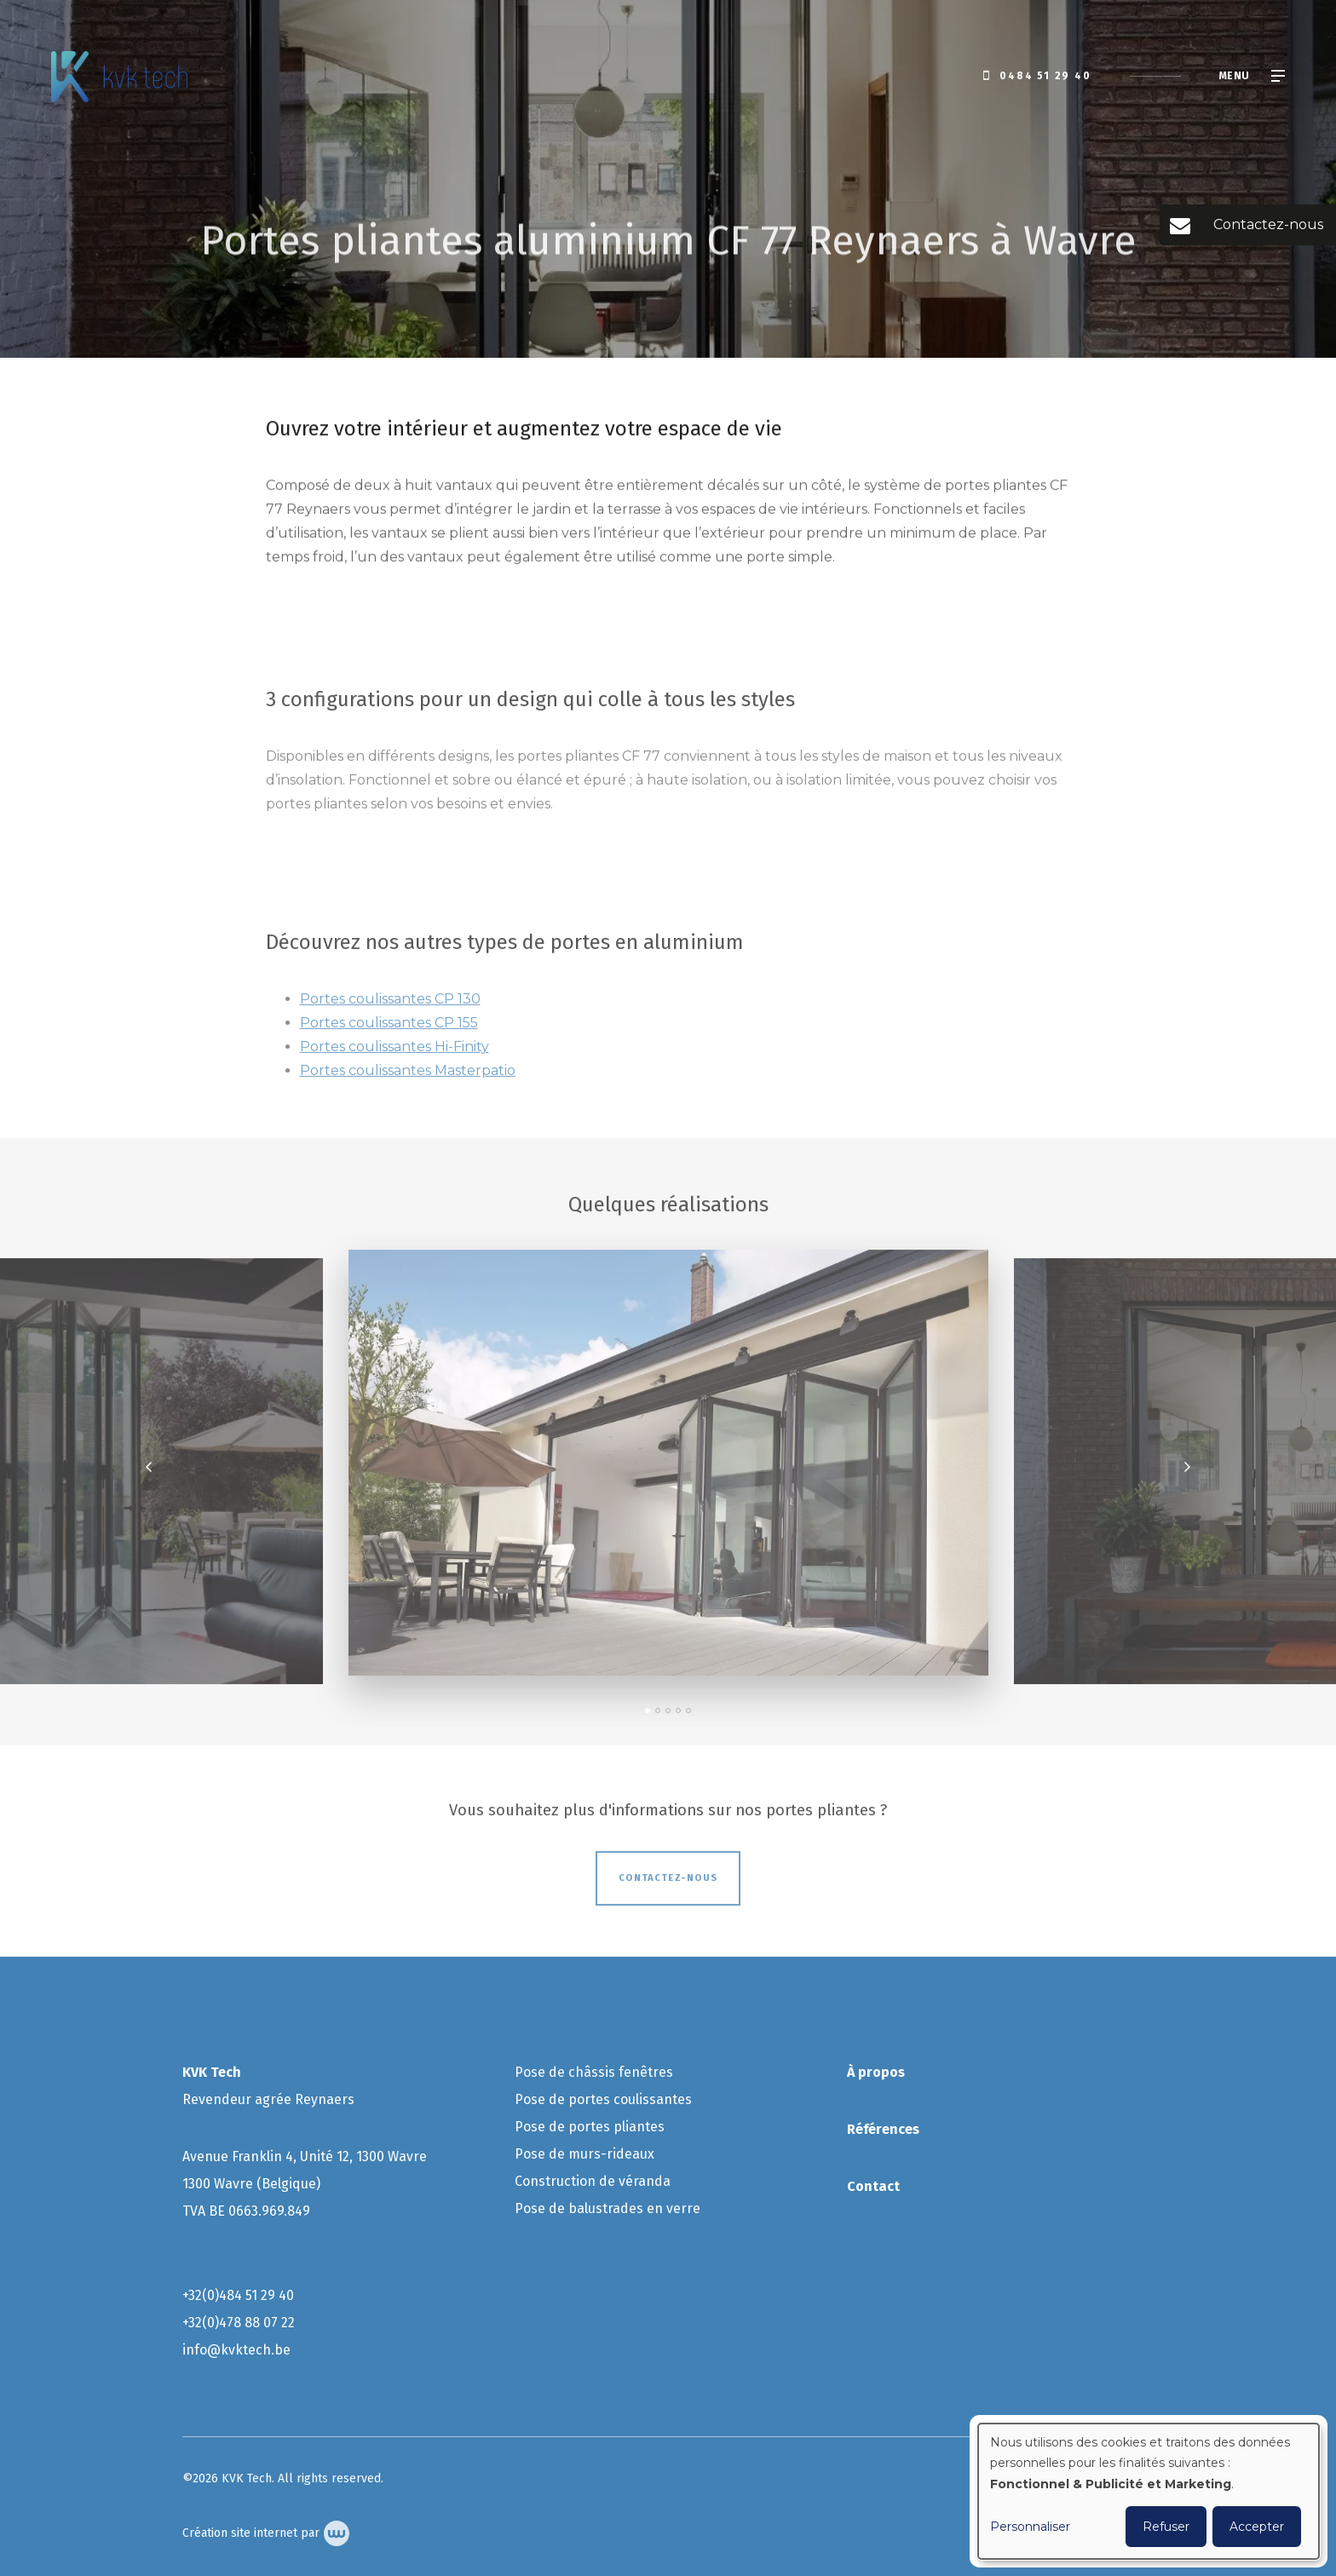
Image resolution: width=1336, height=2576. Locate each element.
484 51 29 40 (256, 2295)
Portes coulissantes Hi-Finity (394, 1052)
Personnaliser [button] (1030, 2526)
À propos (876, 2072)
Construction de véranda (594, 2181)
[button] (647, 1716)
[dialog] (1148, 2491)
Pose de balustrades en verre (607, 2208)
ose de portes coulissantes (609, 2099)
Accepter (1256, 2526)
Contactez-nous (668, 1883)
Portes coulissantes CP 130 (390, 1005)
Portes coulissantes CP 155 (389, 1029)
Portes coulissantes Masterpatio (407, 1076)
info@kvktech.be (236, 2350)
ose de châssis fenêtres (600, 2072)
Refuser (1166, 2526)
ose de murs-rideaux (588, 2154)
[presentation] (149, 1473)
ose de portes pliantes (595, 2127)
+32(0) (200, 2295)
